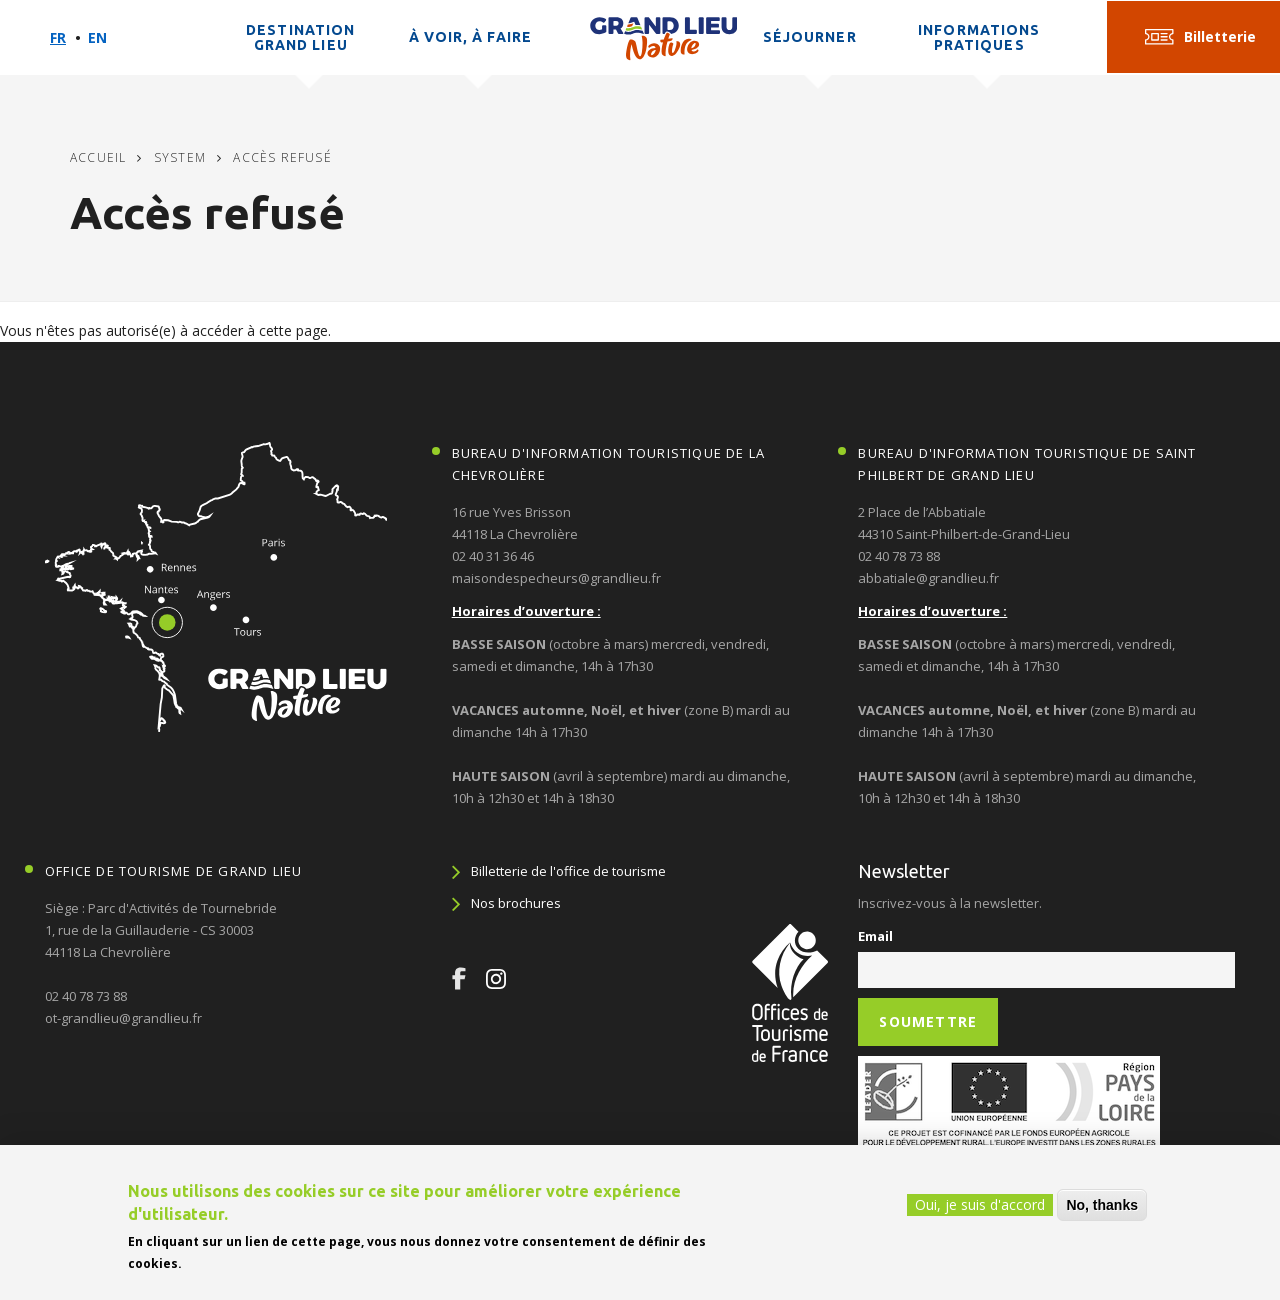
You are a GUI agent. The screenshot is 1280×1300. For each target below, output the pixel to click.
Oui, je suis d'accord (980, 1204)
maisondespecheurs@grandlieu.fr (556, 578)
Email (875, 936)
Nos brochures (516, 903)
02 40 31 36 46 (493, 556)
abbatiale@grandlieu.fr (928, 578)
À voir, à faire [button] (471, 37)
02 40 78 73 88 (899, 556)
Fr (58, 37)
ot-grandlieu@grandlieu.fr (123, 1018)
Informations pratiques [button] (979, 37)
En (97, 37)
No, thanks (1102, 1205)
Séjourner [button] (810, 37)
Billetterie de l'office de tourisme (568, 871)
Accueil (98, 157)
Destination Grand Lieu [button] (300, 37)
